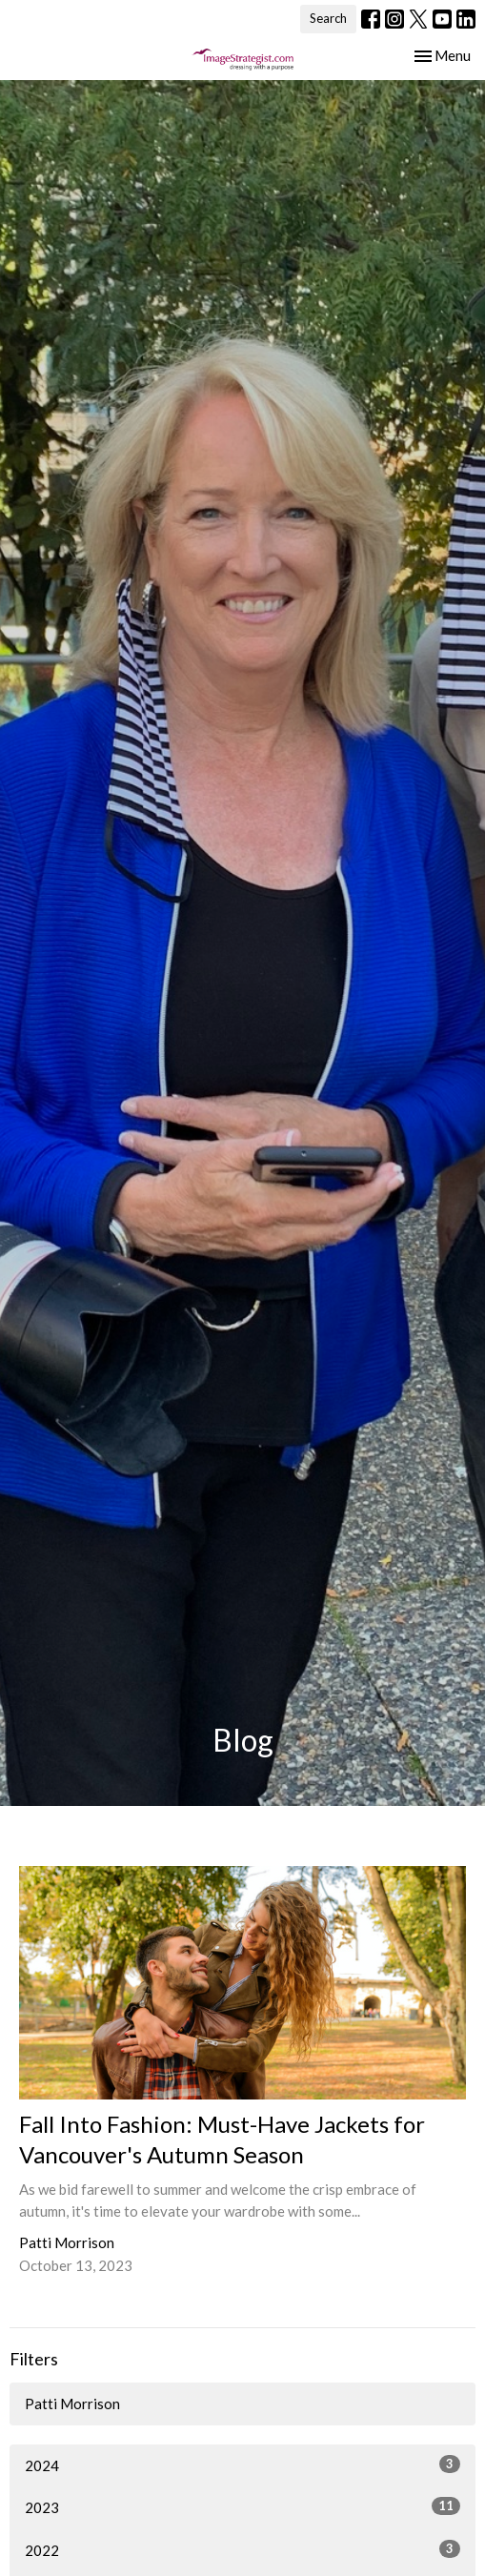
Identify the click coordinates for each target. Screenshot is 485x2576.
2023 (242, 2506)
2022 (242, 2549)
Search (328, 18)
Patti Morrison (72, 2403)
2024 (242, 2464)
